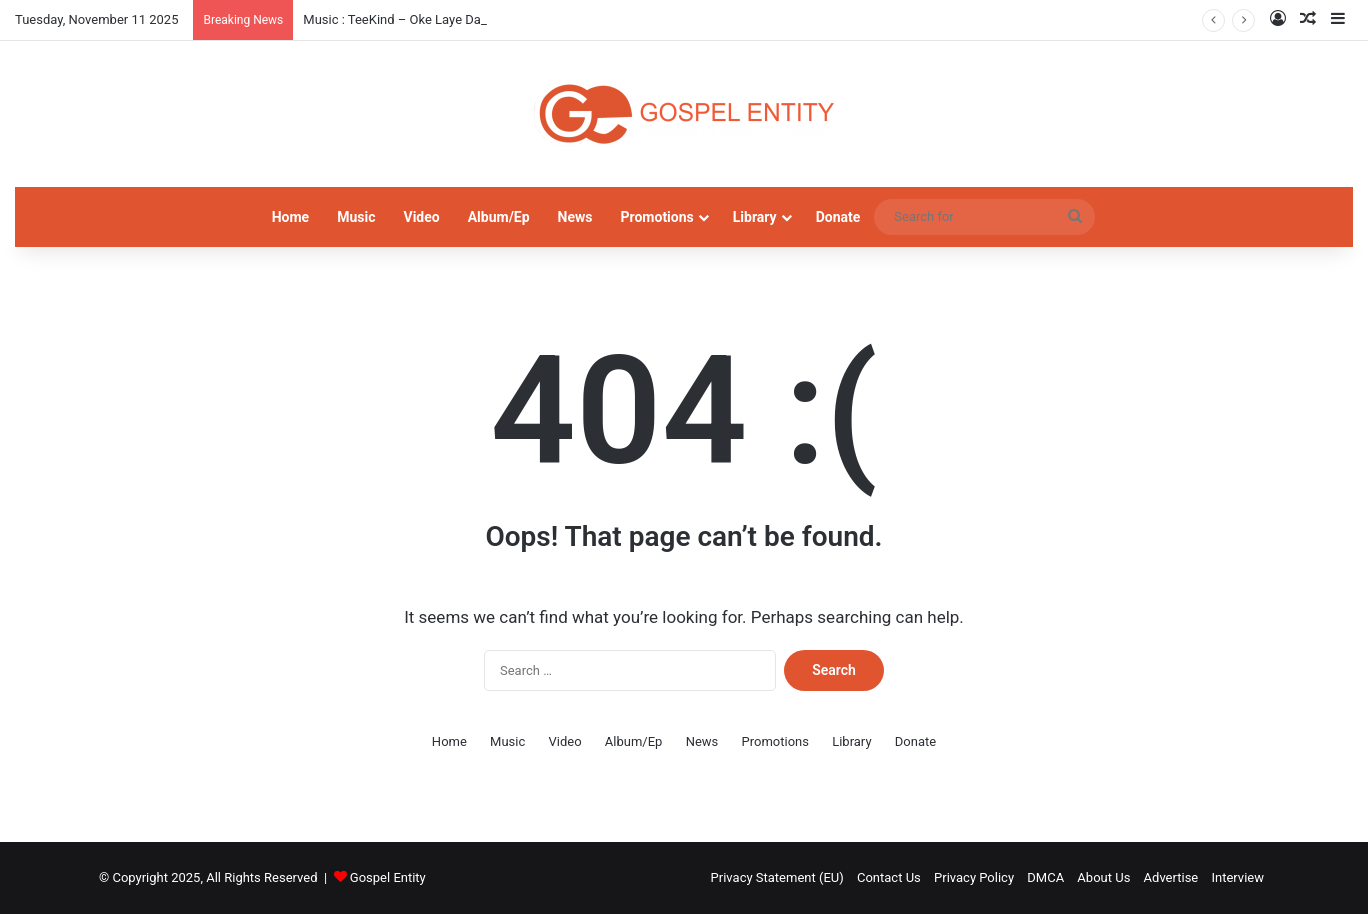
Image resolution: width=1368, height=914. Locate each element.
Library (755, 217)
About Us (1103, 877)
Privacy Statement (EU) (777, 877)
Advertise (1171, 877)
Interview (1237, 877)
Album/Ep (499, 217)
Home (290, 217)
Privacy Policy (974, 877)
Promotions (657, 217)
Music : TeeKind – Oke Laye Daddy (402, 19)
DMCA (1045, 877)
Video (421, 217)
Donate (838, 217)
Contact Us (889, 877)
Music (356, 217)
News (575, 217)
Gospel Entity (388, 877)
